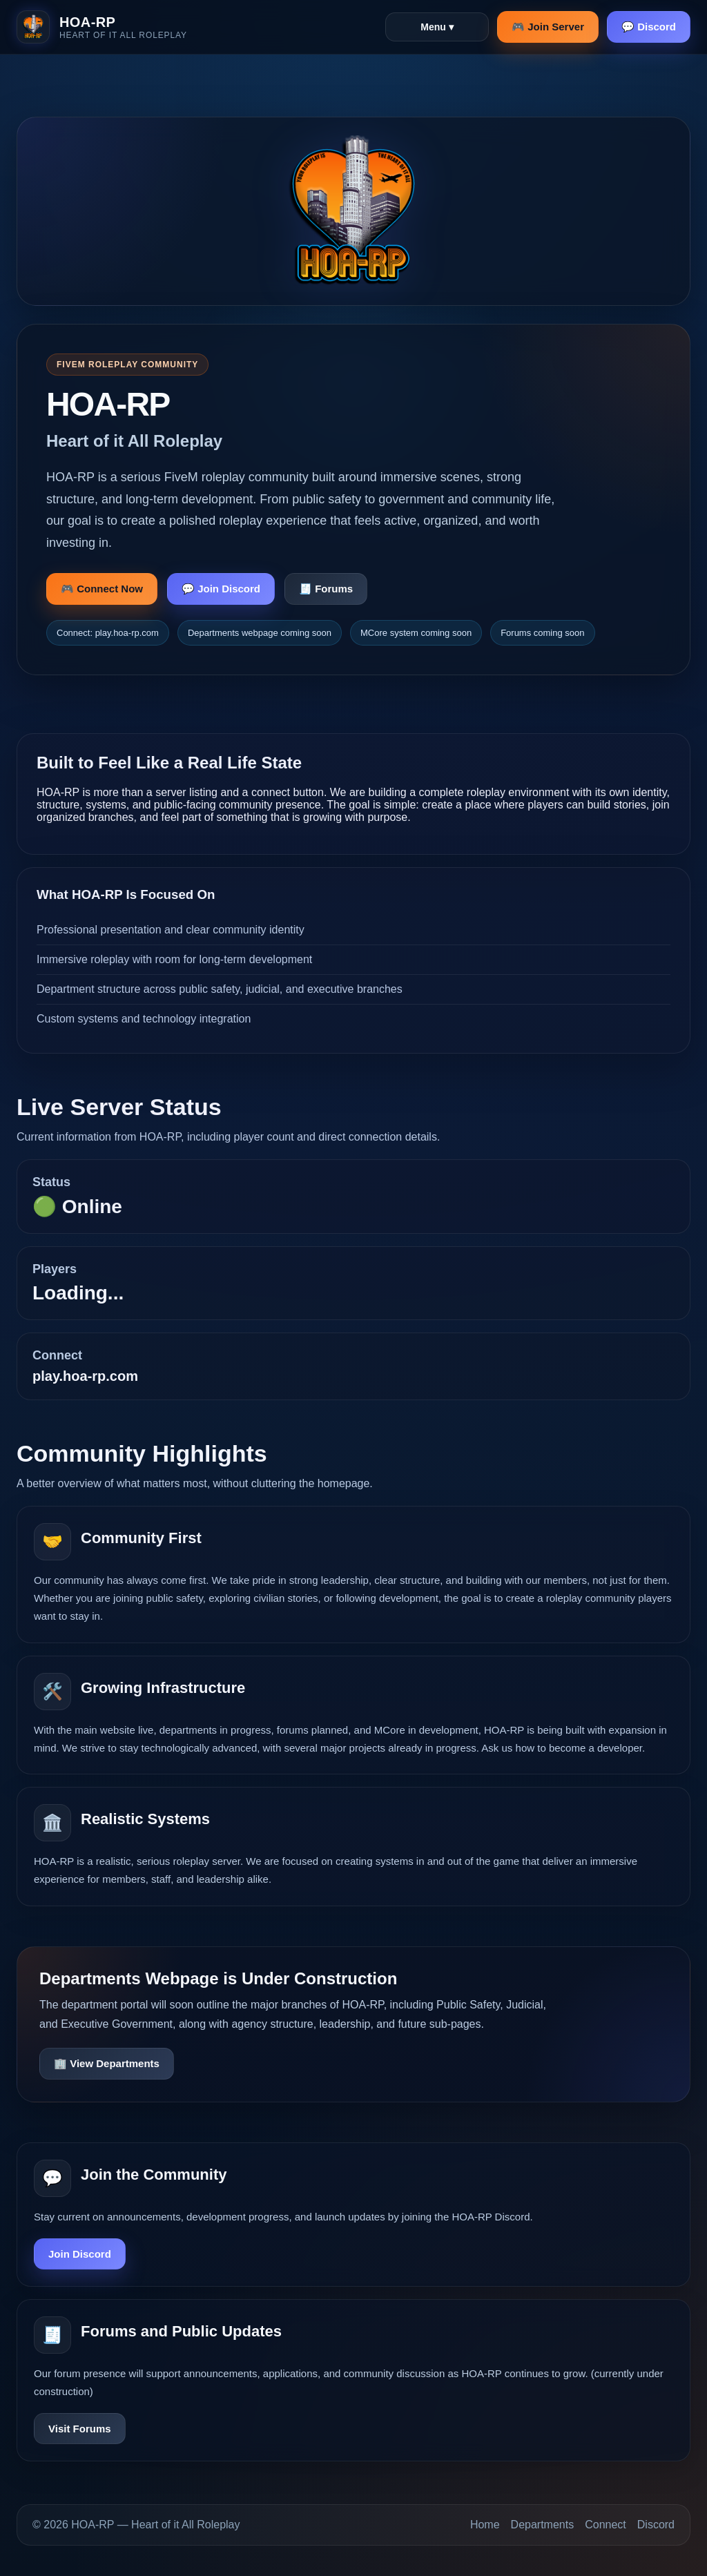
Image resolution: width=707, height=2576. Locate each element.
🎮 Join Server (548, 26)
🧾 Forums (326, 588)
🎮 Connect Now (102, 588)
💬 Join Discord (221, 588)
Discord (656, 2524)
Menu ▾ (436, 26)
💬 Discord (648, 26)
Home (485, 2524)
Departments (542, 2524)
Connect (605, 2524)
